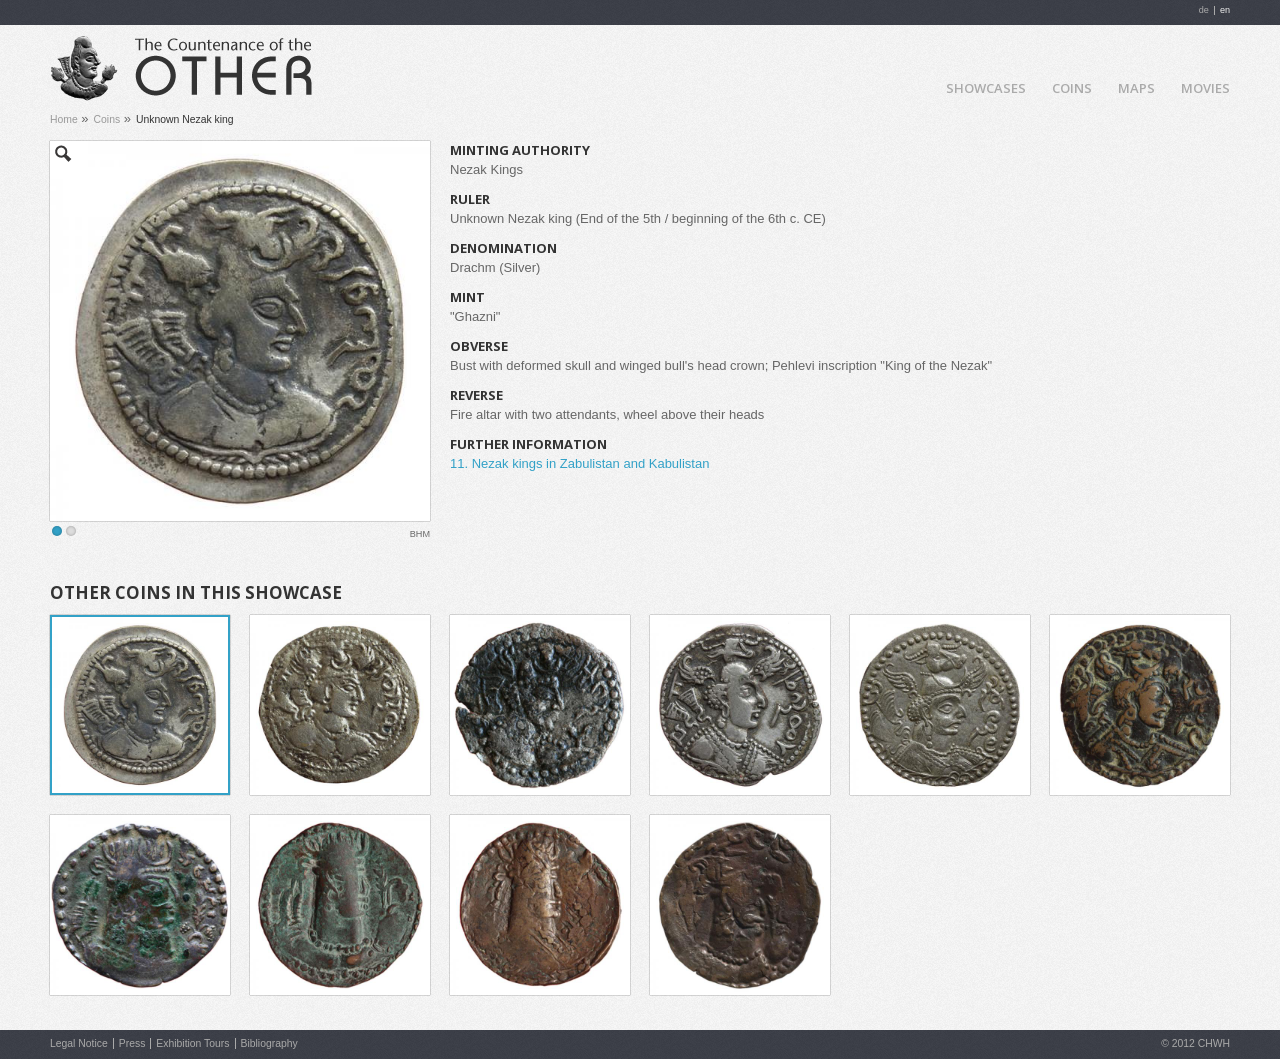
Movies (1205, 88)
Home (914, 86)
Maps (1136, 88)
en (1225, 10)
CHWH (1214, 1043)
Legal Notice (79, 1043)
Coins (1072, 88)
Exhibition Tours (192, 1043)
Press (132, 1043)
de (1204, 10)
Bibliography (269, 1043)
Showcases (986, 88)
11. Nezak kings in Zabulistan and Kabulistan (579, 463)
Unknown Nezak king (185, 119)
